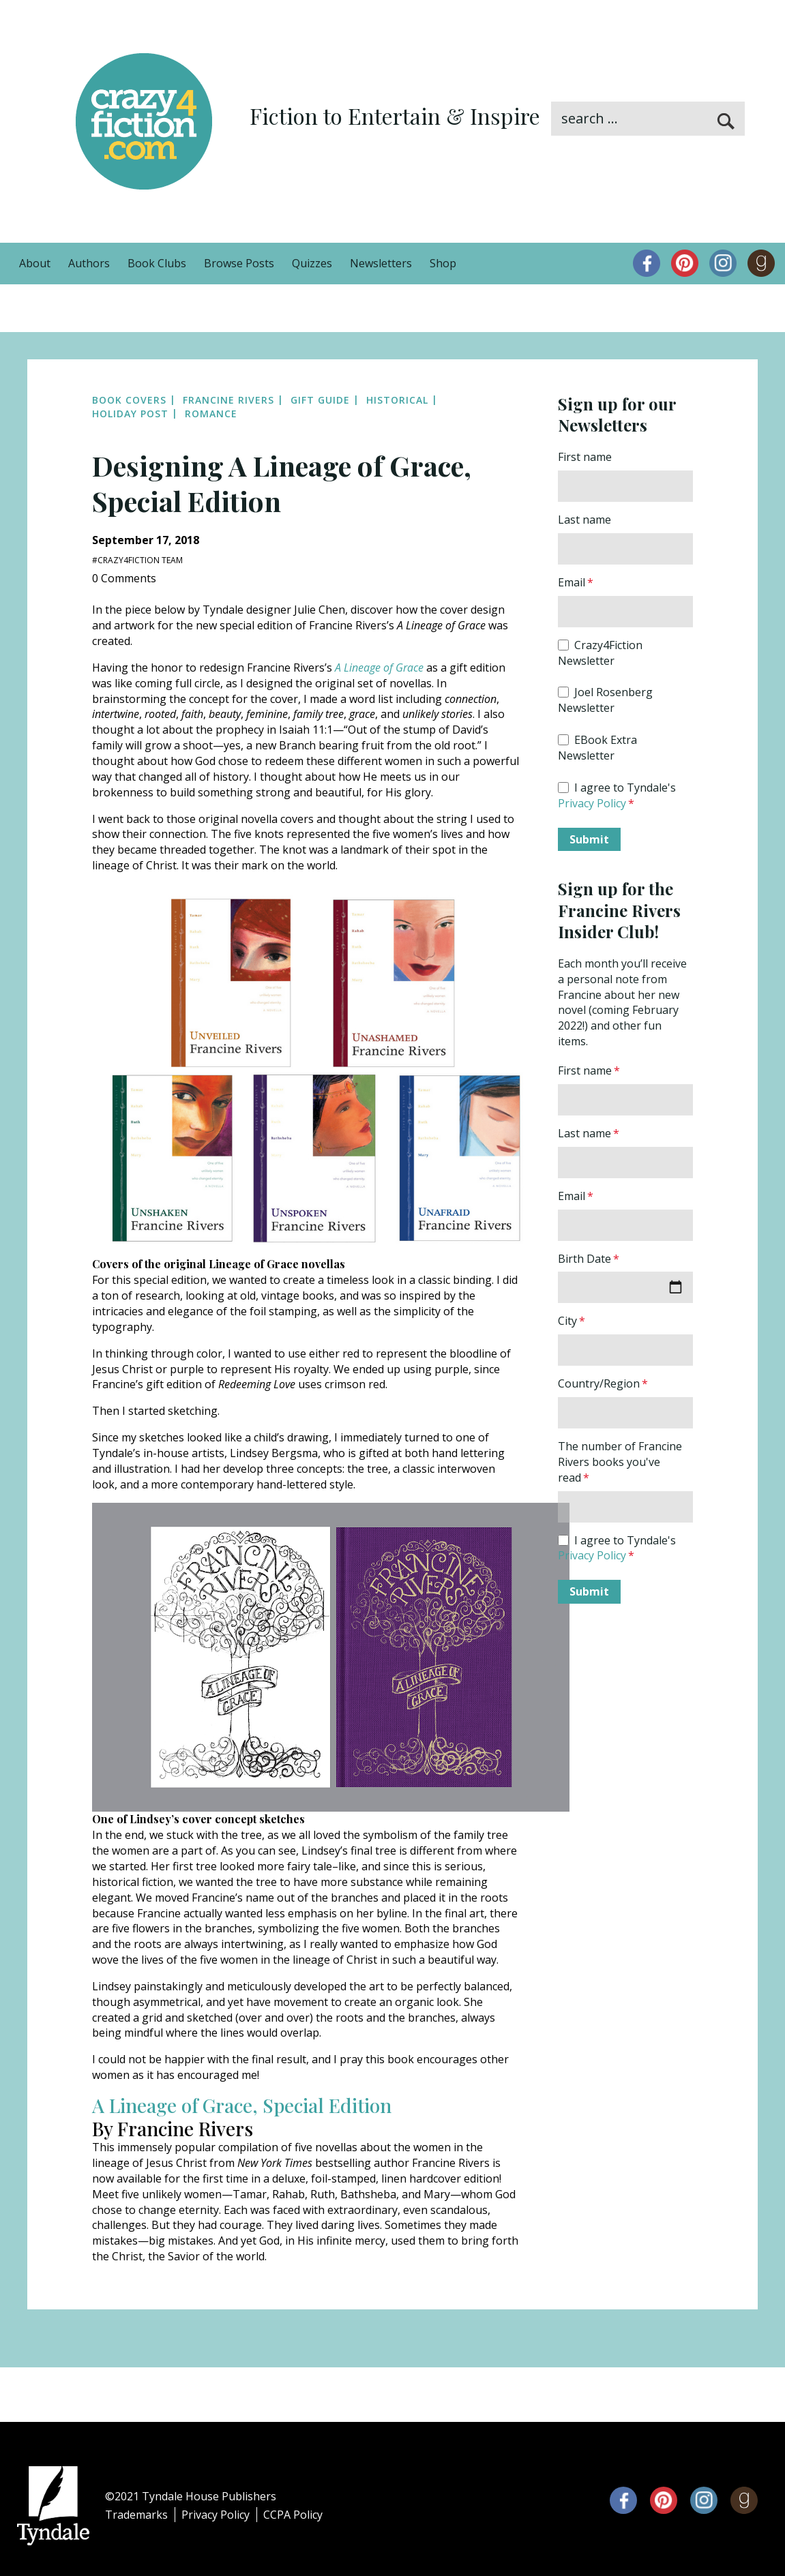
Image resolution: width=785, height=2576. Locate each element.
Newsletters (381, 263)
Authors (89, 263)
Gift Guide (320, 399)
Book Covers (129, 399)
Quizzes (312, 263)
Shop (443, 263)
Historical (397, 399)
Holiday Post (130, 413)
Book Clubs (157, 263)
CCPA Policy (293, 2514)
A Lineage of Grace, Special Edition (241, 2105)
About (34, 263)
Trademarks (136, 2514)
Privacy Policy (592, 803)
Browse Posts (239, 263)
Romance (211, 413)
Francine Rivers (228, 399)
